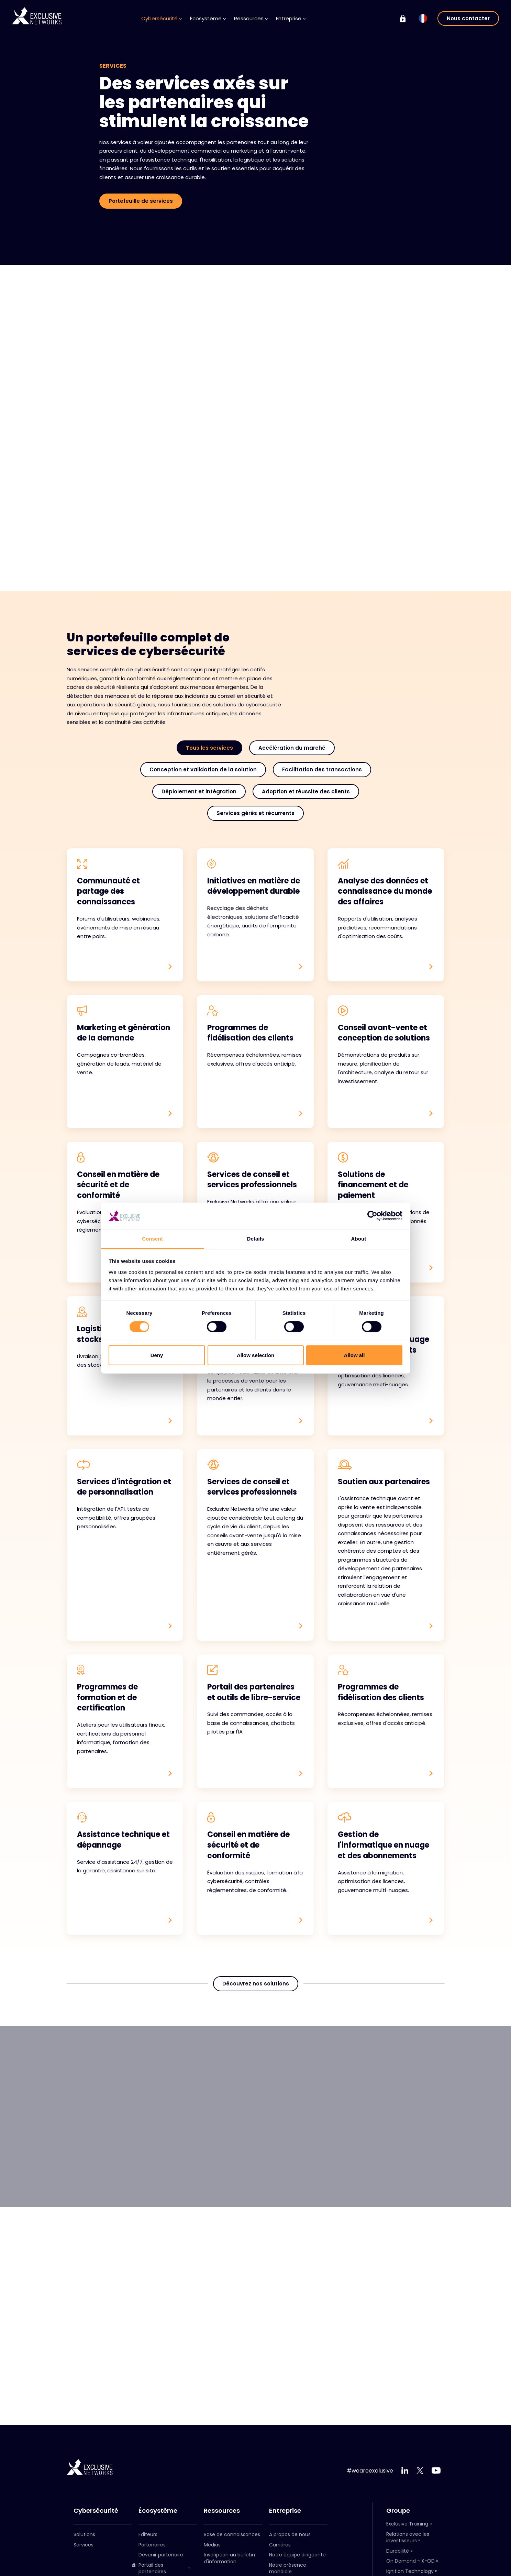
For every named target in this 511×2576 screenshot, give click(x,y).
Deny (157, 1355)
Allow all (354, 1355)
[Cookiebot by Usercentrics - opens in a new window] (372, 1216)
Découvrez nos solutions (255, 1983)
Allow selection (255, 1355)
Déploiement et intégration (199, 791)
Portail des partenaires (149, 2568)
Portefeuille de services (141, 201)
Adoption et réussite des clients (306, 791)
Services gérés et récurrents (255, 813)
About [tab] (358, 1239)
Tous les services (209, 747)
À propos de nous (290, 2534)
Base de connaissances (232, 2534)
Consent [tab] (152, 1239)
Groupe (398, 2511)
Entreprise (291, 18)
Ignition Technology (410, 2571)
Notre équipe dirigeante (297, 2554)
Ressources (251, 18)
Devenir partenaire (160, 2554)
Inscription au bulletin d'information (229, 2558)
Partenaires (152, 2544)
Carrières (280, 2544)
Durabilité (397, 2550)
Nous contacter (468, 18)
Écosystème (208, 18)
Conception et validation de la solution (203, 769)
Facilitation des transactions (322, 769)
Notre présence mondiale (287, 2568)
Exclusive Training (407, 2523)
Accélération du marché (291, 747)
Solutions (84, 2534)
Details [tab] (255, 1239)
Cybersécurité (161, 18)
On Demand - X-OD (410, 2560)
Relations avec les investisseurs (407, 2537)
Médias (212, 2544)
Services (83, 2544)
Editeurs (147, 2534)
